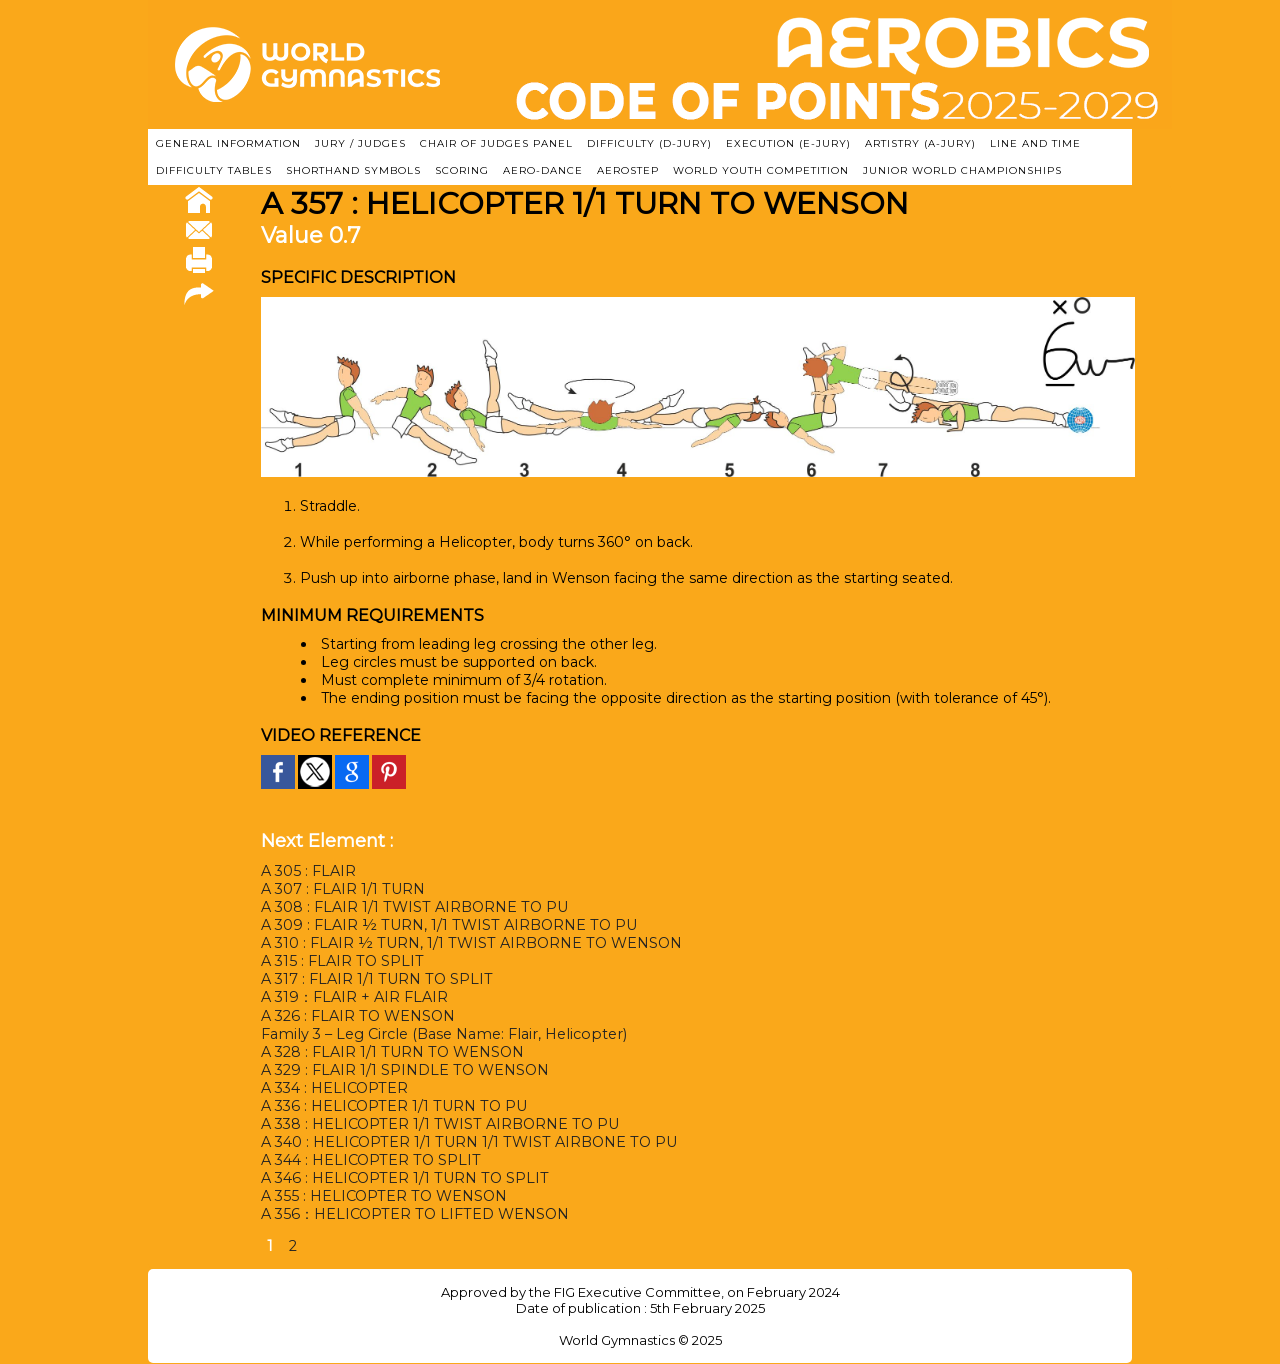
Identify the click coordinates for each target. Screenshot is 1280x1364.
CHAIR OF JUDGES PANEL (496, 143)
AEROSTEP (628, 170)
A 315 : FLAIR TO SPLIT (341, 961)
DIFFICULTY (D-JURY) (649, 143)
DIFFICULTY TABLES (214, 170)
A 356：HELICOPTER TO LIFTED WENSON (413, 1214)
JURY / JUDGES (360, 143)
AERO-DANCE (543, 170)
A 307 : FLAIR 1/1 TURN (342, 889)
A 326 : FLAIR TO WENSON (357, 1016)
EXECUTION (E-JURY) (788, 143)
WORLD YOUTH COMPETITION (761, 170)
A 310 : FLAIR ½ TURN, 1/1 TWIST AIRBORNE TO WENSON (469, 943)
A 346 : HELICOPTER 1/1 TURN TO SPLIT (403, 1178)
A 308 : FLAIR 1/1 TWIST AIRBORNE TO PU (413, 907)
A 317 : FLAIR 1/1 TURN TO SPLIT (375, 979)
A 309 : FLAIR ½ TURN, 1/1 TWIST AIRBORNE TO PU (446, 925)
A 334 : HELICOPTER (334, 1088)
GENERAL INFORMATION (228, 143)
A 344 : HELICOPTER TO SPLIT (370, 1160)
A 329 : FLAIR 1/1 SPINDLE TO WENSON (404, 1070)
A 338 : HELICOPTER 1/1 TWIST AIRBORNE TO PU (438, 1124)
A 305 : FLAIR (308, 871)
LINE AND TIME (1035, 143)
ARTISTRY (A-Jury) (920, 143)
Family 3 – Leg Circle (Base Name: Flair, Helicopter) (438, 1034)
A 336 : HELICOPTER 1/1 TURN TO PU (392, 1106)
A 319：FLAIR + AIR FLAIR (354, 997)
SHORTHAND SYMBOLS (353, 170)
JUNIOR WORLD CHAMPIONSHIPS (962, 170)
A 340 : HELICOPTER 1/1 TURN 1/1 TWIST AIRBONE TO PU (467, 1142)
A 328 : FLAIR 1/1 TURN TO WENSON (391, 1052)
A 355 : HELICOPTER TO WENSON (382, 1196)
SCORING (462, 170)
